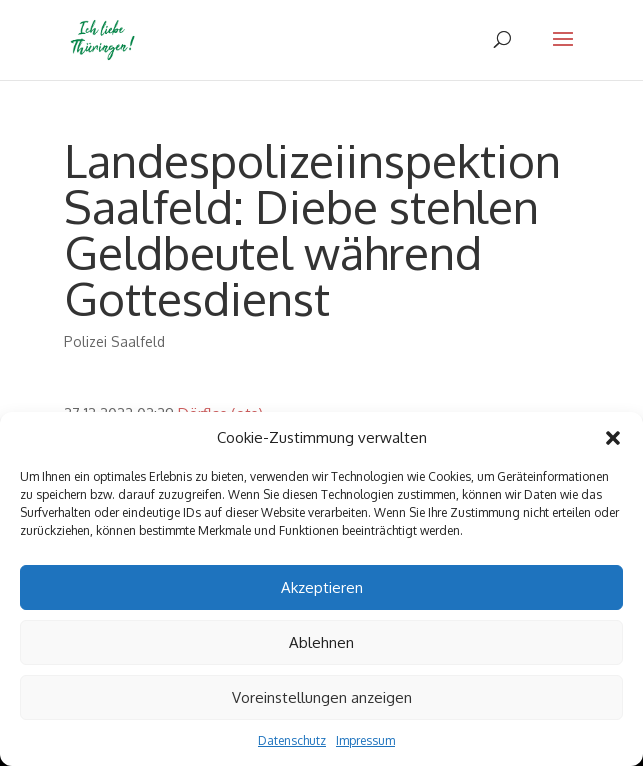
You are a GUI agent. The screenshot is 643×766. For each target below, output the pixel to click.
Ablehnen (321, 642)
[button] (613, 438)
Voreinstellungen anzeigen (322, 697)
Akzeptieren (322, 587)
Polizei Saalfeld (114, 341)
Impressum (365, 740)
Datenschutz (292, 740)
